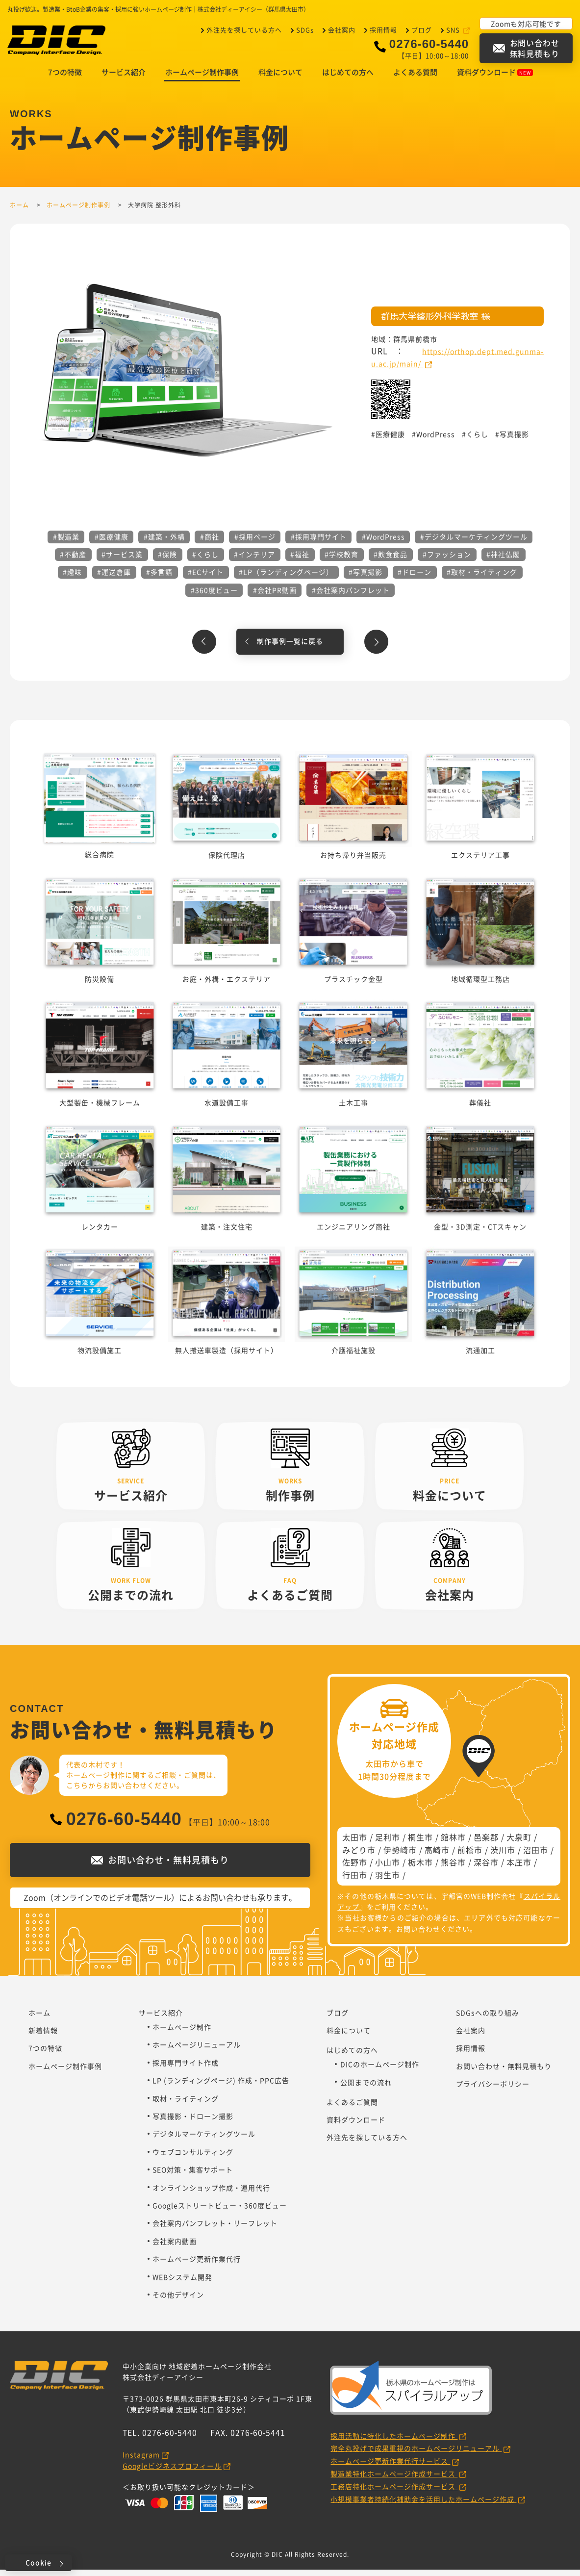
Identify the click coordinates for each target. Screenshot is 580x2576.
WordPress (435, 440)
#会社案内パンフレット (351, 596)
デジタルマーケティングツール (203, 2140)
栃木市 (420, 1868)
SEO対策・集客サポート (192, 2176)
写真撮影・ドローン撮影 (192, 2122)
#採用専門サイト (319, 543)
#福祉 (299, 560)
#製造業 (66, 543)
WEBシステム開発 (182, 2283)
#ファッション (447, 560)
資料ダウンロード (494, 78)
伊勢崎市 (400, 1856)
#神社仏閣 (503, 560)
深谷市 (486, 1868)
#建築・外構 (164, 543)
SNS (454, 29)
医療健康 (390, 440)
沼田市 (535, 1856)
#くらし (205, 560)
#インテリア (254, 560)
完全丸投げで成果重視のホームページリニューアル (416, 2454)
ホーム (39, 2019)
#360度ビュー (214, 596)
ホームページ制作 (181, 2033)
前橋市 (469, 1856)
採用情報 (383, 29)
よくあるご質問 (352, 2108)
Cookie (38, 2562)
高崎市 (437, 1856)
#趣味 (72, 578)
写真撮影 (514, 440)
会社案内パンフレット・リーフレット (214, 2229)
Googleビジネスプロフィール (172, 2472)
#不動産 (73, 560)
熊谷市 (453, 1868)
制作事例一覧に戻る (290, 647)
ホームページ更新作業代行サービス (390, 2467)
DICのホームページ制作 (379, 2070)
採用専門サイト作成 (185, 2069)
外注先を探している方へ (244, 29)
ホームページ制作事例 (202, 78)
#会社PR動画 (275, 596)
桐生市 (420, 1843)
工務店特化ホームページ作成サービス (393, 2493)
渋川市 (502, 1856)
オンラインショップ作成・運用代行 (211, 2194)
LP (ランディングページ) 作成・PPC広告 (220, 2086)
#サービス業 (122, 560)
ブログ (421, 29)
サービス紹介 (123, 78)
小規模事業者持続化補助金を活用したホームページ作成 (423, 2505)
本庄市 (518, 1868)
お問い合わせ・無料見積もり (504, 2072)
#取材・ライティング (482, 578)
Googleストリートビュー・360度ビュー (219, 2212)
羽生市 (387, 1881)
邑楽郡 (486, 1843)
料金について (280, 78)
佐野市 (354, 1868)
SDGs (305, 29)
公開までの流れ (366, 2088)
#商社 (209, 543)
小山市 (387, 1868)
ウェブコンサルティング (192, 2158)
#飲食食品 (390, 560)
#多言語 (159, 578)
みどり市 (359, 1856)
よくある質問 (415, 78)
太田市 (354, 1843)
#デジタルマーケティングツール (474, 543)
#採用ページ (255, 543)
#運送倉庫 (114, 578)
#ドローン (414, 578)
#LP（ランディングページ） (286, 578)
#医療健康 (111, 543)
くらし (477, 440)
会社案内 (341, 29)
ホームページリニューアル (196, 2051)
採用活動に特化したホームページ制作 (393, 2442)
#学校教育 (341, 560)
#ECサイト (206, 578)
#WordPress (383, 543)
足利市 (387, 1843)
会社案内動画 (174, 2247)
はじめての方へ (348, 78)
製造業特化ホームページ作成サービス (393, 2480)
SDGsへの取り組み (487, 2019)
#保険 (167, 560)
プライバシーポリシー (493, 2090)
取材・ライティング (185, 2105)
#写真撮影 (365, 578)
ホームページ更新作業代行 (196, 2265)
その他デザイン (178, 2301)
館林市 (453, 1843)
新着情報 (43, 2036)
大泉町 (518, 1843)
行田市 (354, 1881)
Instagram (141, 2461)
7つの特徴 (65, 78)
